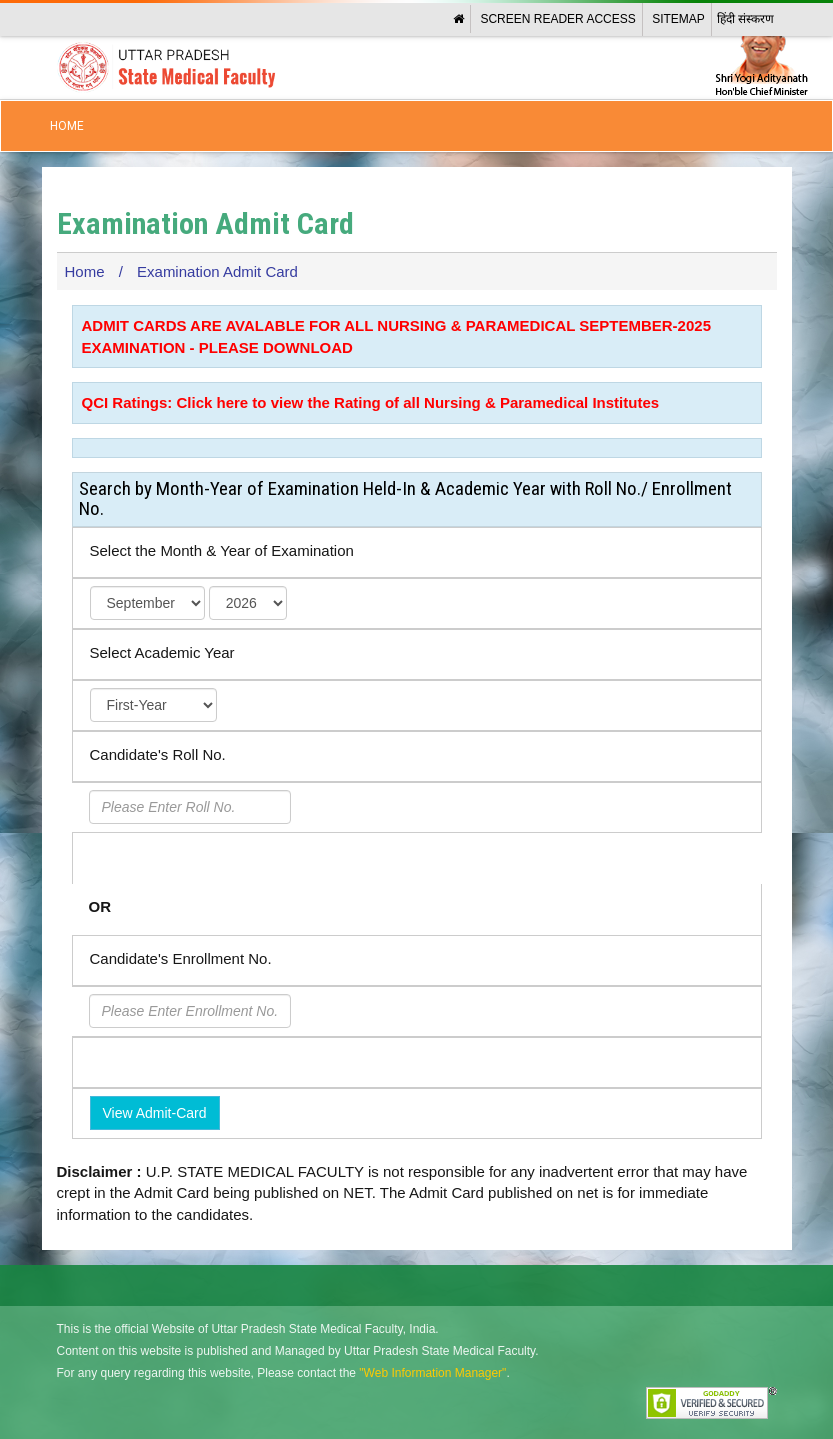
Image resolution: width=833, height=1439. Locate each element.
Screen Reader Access (557, 19)
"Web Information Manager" (432, 1373)
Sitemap (678, 19)
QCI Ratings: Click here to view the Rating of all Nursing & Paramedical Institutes (371, 402)
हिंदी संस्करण (745, 19)
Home (67, 126)
